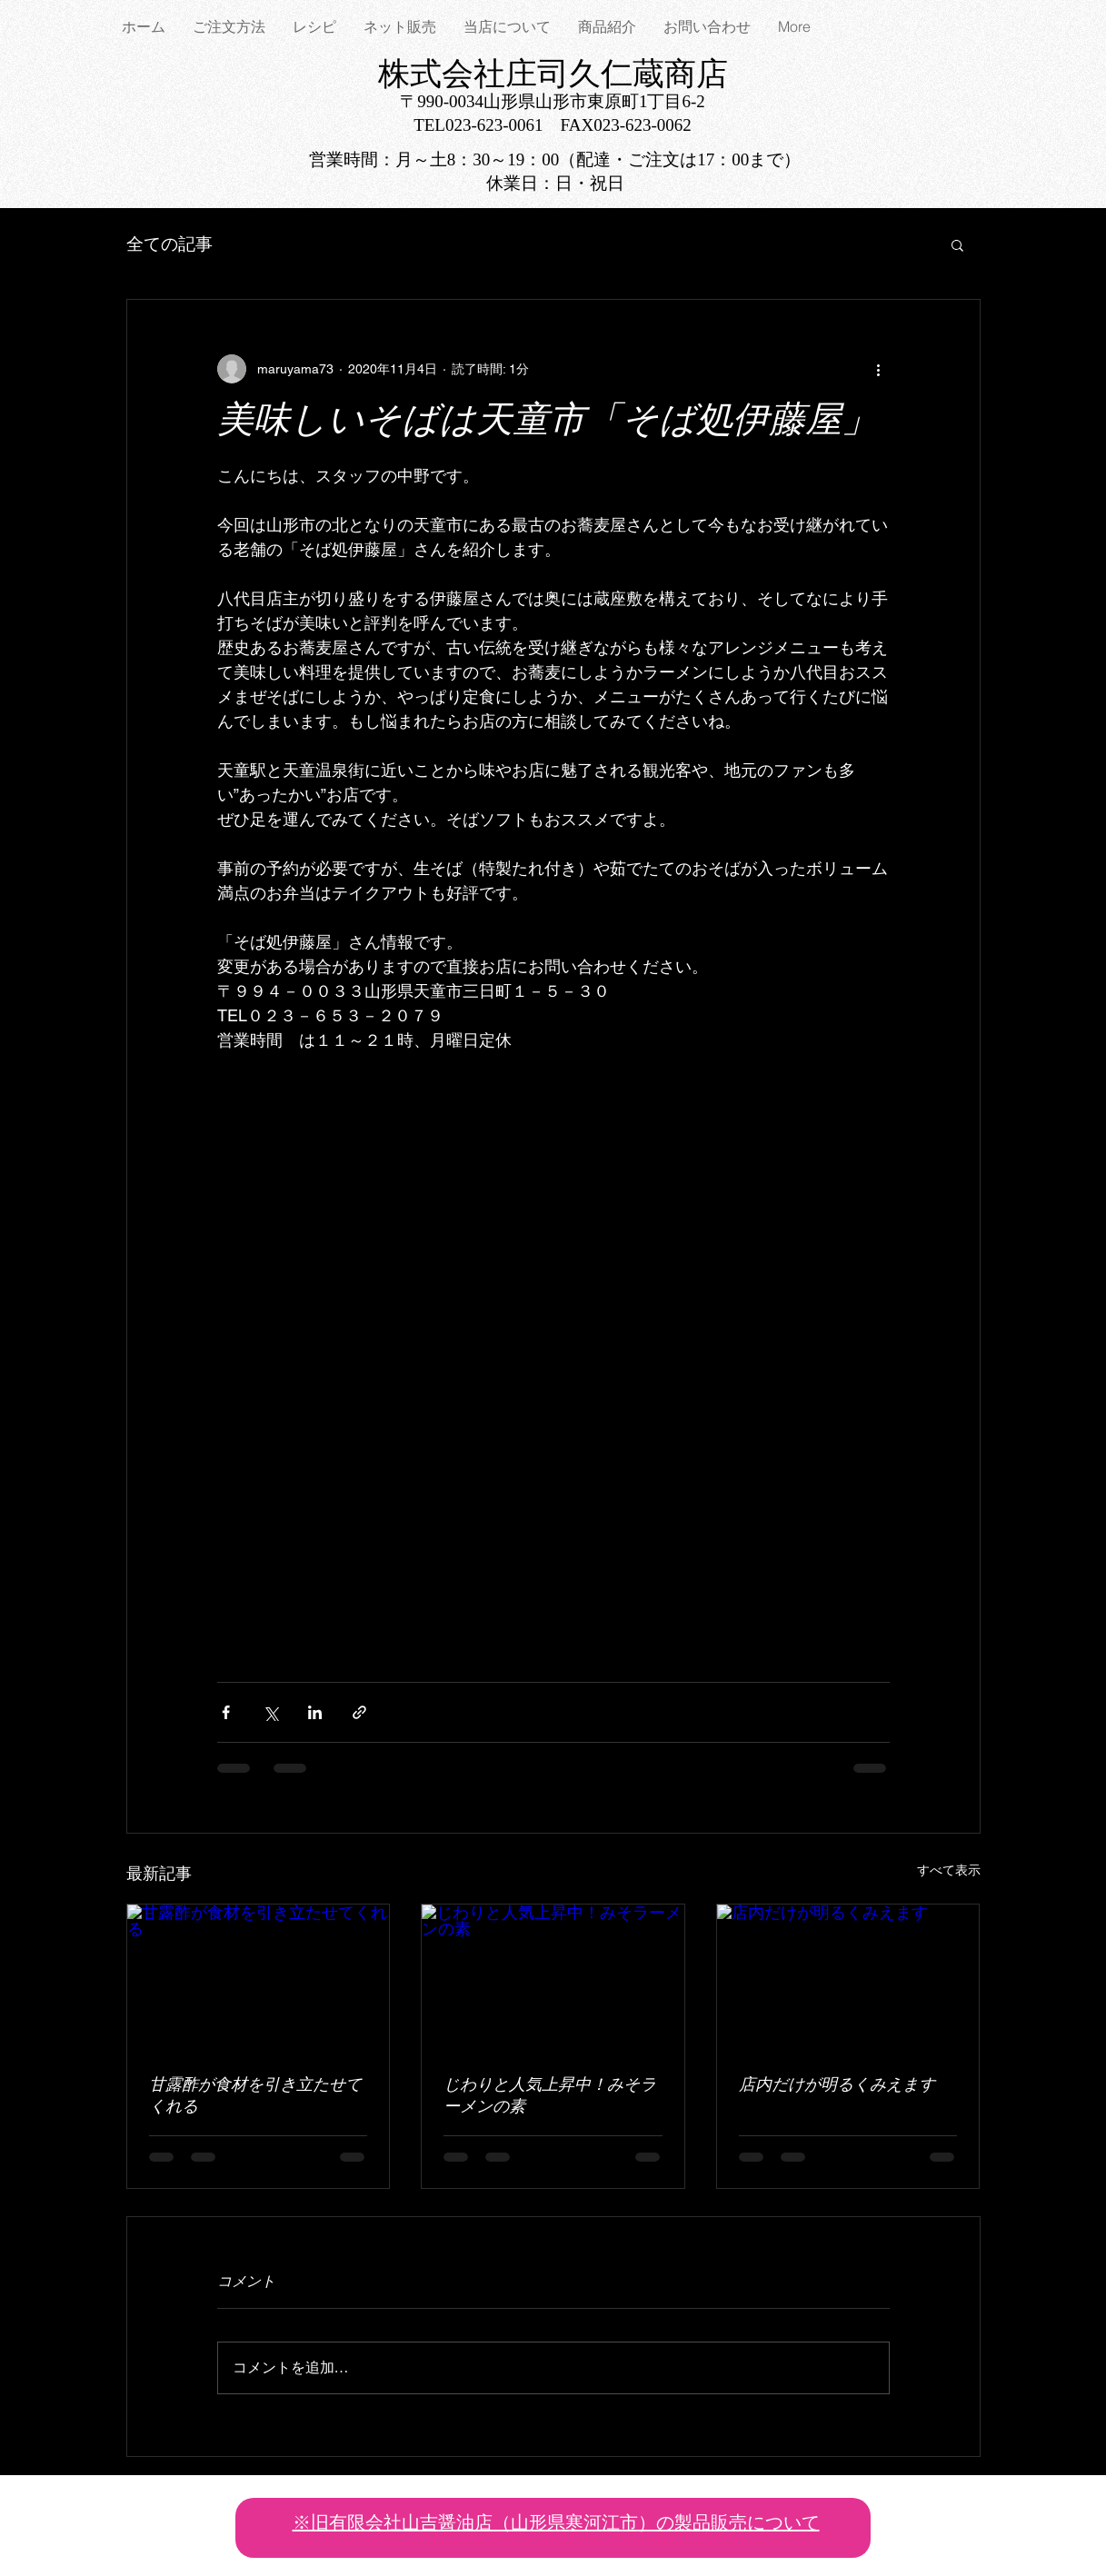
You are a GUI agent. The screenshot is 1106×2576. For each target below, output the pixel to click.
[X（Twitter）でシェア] (270, 1712)
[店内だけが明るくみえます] (848, 1978)
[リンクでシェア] (359, 1712)
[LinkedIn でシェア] (315, 1712)
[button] (957, 244)
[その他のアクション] (879, 369)
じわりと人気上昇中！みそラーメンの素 (549, 2096)
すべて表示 (949, 1870)
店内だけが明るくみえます (837, 2085)
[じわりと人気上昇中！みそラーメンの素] (553, 1978)
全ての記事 (169, 244)
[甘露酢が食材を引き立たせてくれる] (258, 1978)
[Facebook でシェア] (225, 1712)
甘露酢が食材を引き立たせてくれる (255, 2096)
